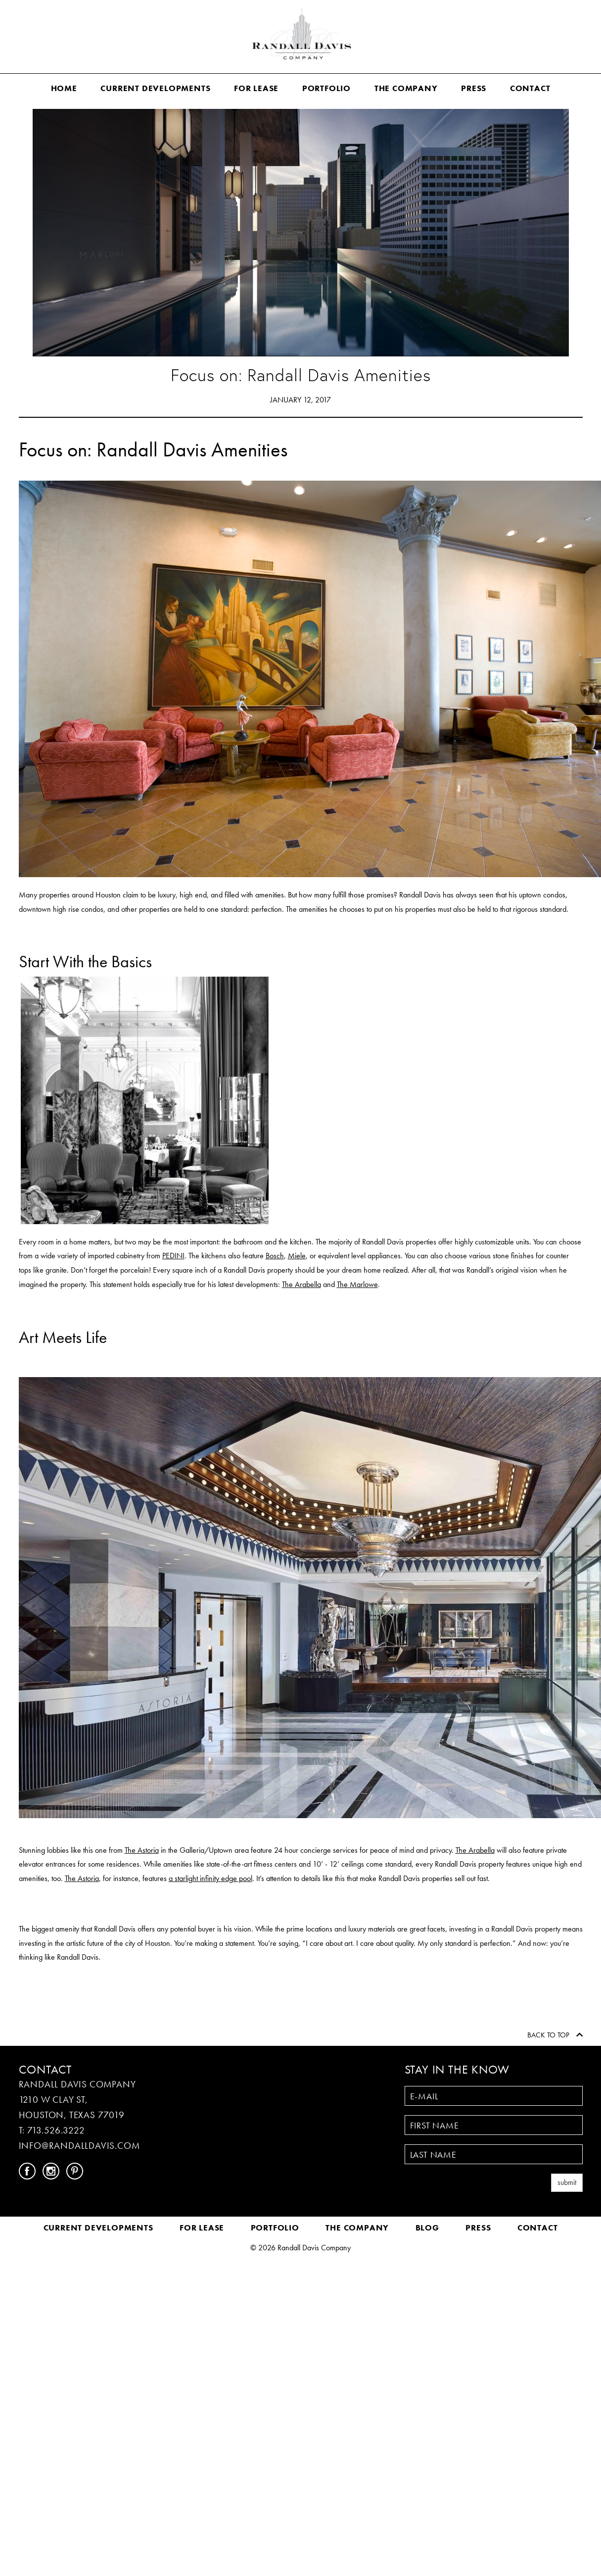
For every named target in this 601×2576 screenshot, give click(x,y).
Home (64, 88)
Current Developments (155, 88)
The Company (406, 88)
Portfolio (326, 88)
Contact (530, 88)
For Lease (256, 88)
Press (473, 88)
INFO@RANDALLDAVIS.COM (79, 2145)
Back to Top (555, 2035)
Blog (427, 2227)
